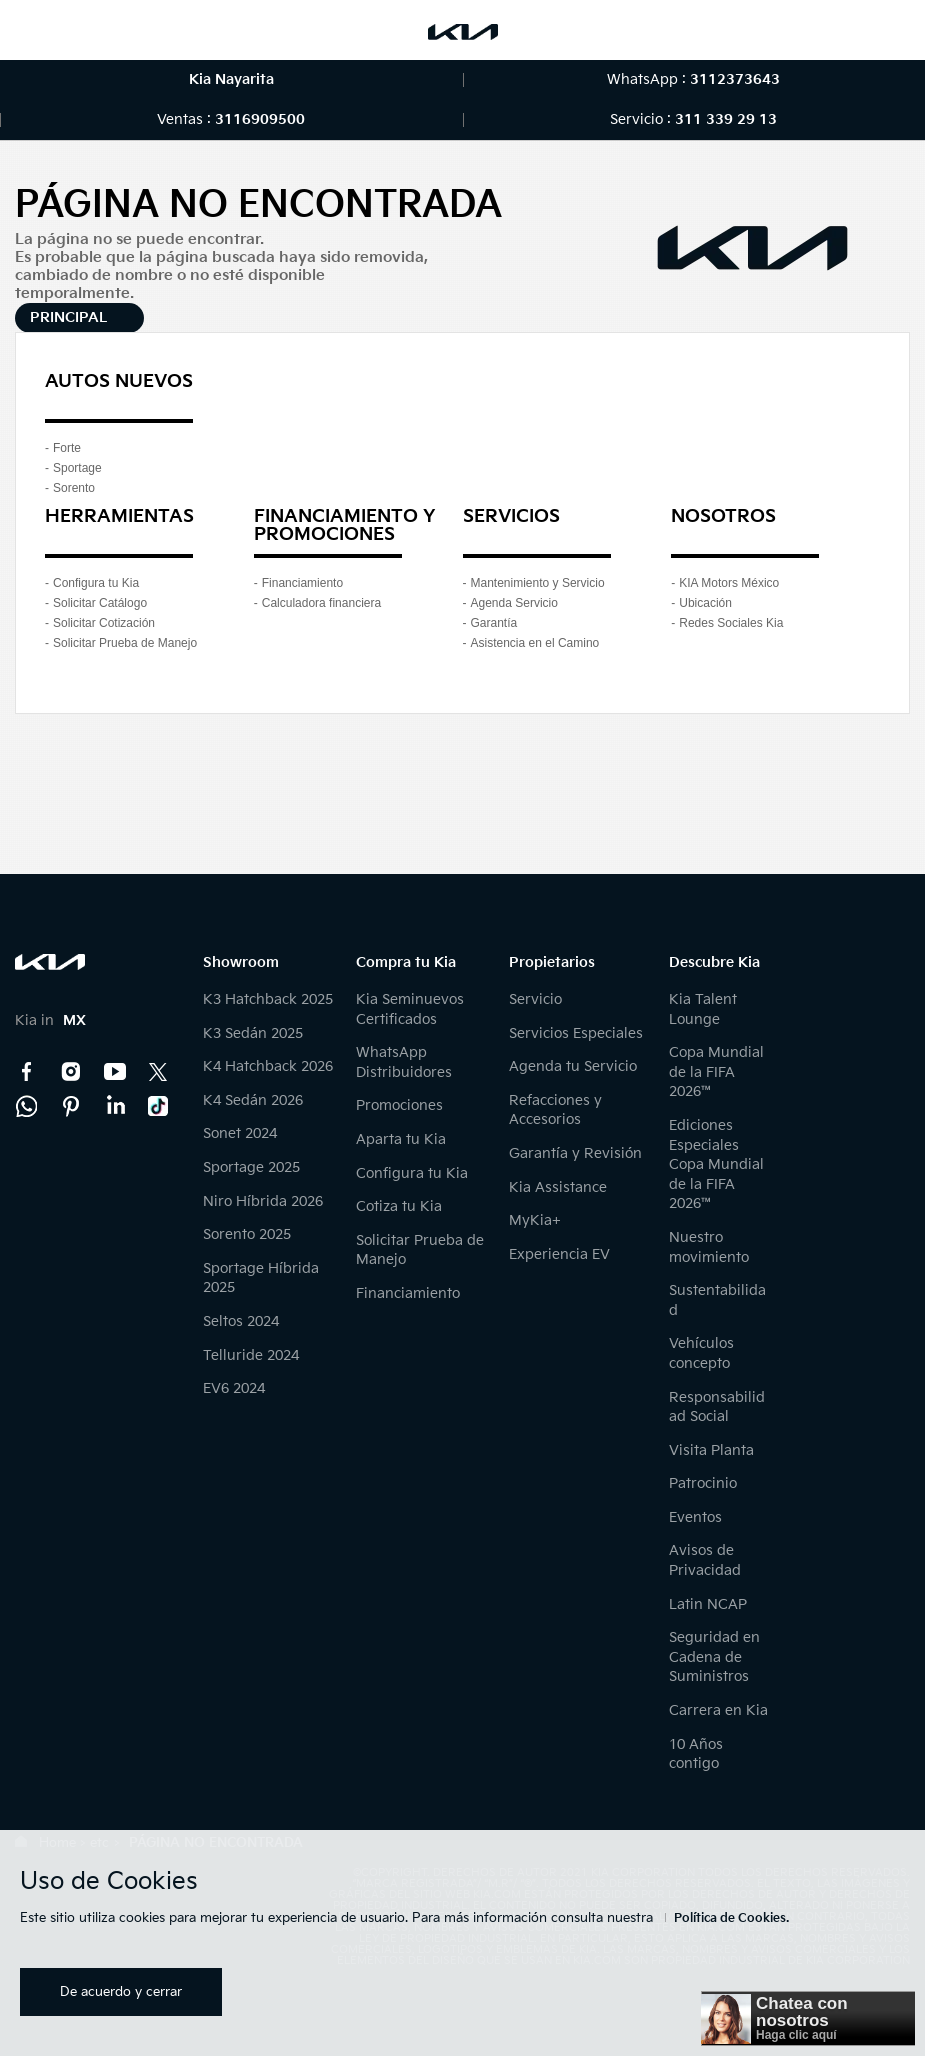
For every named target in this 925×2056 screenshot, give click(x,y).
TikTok (159, 1106)
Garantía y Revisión (575, 1153)
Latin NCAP (708, 1604)
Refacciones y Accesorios (555, 1110)
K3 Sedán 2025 (253, 1033)
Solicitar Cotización (104, 623)
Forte (67, 448)
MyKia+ (535, 1220)
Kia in (50, 1020)
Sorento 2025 (247, 1234)
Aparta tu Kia (401, 1139)
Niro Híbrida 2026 (263, 1201)
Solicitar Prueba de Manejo (125, 643)
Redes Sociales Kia (731, 623)
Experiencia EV (559, 1254)
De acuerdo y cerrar (121, 1992)
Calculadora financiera (321, 603)
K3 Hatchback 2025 (268, 999)
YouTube (115, 1072)
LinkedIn (115, 1106)
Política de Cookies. (731, 1918)
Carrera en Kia (718, 1710)
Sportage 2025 (251, 1167)
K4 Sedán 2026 (253, 1100)
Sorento (74, 488)
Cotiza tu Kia (399, 1206)
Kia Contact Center (27, 1106)
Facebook (27, 1072)
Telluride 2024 (251, 1355)
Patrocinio (703, 1483)
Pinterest (71, 1106)
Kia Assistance (558, 1187)
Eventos (695, 1517)
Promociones (399, 1105)
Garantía (494, 623)
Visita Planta (711, 1450)
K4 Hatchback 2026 (268, 1066)
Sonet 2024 (240, 1133)
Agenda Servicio (514, 603)
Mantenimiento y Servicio (538, 583)
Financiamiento (302, 583)
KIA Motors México (729, 583)
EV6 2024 (234, 1388)
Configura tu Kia (96, 583)
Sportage (77, 468)
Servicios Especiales (576, 1033)
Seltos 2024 (241, 1321)
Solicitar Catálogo (100, 603)
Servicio (535, 999)
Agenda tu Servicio (573, 1066)
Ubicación (705, 603)
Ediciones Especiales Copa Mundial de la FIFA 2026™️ (716, 1164)
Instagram (71, 1072)
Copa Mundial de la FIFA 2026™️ (716, 1072)
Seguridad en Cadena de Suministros (714, 1657)
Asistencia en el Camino (535, 643)
